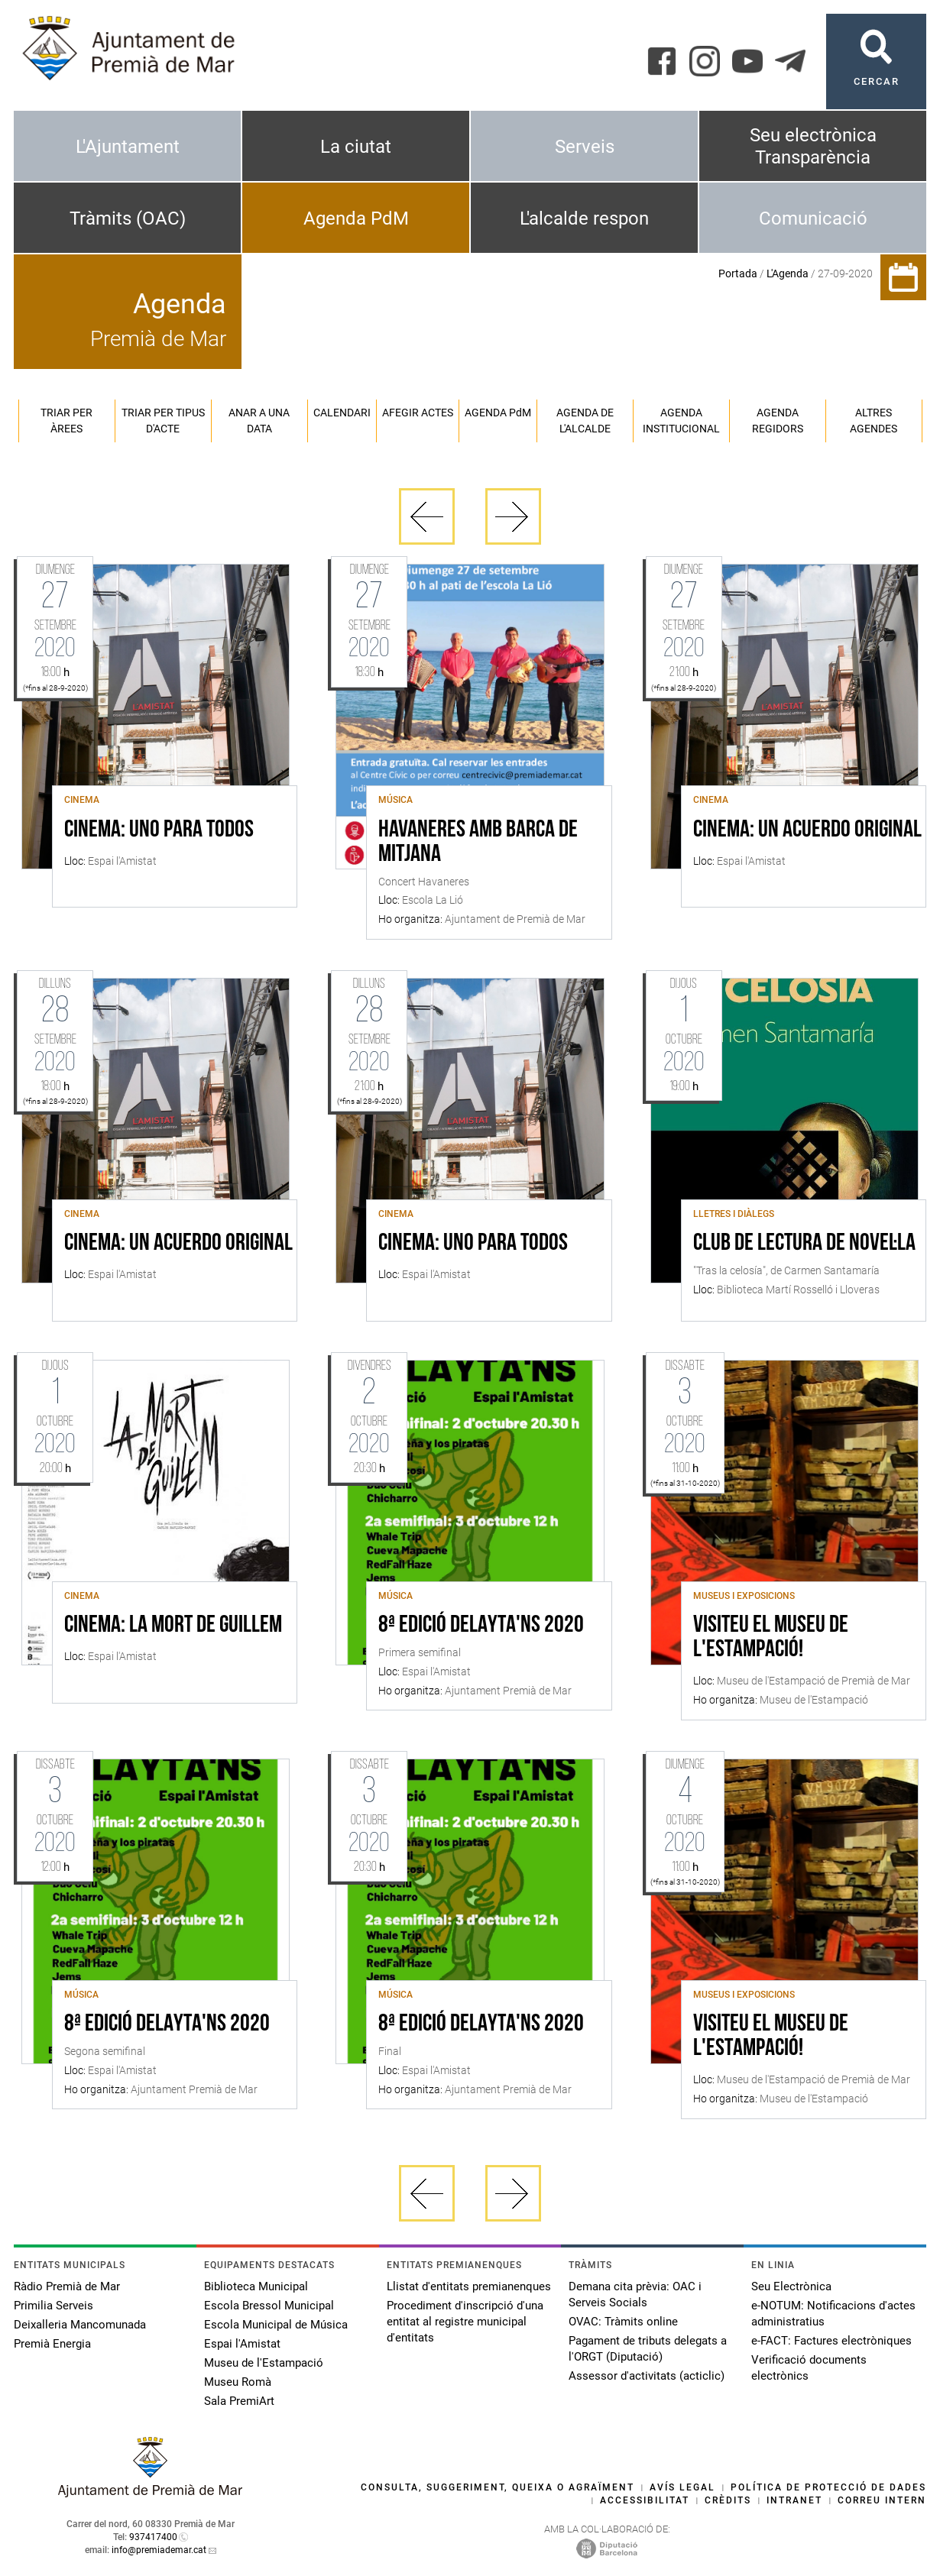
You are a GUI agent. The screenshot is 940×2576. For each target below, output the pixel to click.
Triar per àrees (66, 420)
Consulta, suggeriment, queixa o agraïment (497, 2487)
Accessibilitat (644, 2500)
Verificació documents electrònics (809, 2368)
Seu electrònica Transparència (813, 146)
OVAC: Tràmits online (623, 2321)
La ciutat (355, 146)
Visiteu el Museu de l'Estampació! (770, 1637)
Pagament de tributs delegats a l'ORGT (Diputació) (648, 2349)
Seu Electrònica (791, 2286)
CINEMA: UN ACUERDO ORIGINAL (807, 830)
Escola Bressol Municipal (269, 2305)
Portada (737, 273)
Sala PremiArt (239, 2401)
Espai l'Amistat (242, 2344)
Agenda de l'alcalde (585, 420)
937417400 (153, 2537)
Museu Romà (237, 2382)
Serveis (584, 146)
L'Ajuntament (128, 146)
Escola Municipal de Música (276, 2325)
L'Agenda (788, 273)
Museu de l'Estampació (263, 2363)
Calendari (342, 412)
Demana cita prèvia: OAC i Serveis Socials (635, 2294)
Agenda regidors (777, 420)
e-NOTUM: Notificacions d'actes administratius (833, 2313)
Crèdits (728, 2500)
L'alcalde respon (584, 218)
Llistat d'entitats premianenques (469, 2286)
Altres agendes (873, 420)
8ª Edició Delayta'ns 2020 (481, 1625)
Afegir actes (417, 412)
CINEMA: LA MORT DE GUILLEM (173, 1625)
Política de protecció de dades (828, 2487)
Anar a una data (259, 420)
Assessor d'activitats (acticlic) (646, 2376)
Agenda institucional (681, 420)
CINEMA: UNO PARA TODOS (159, 830)
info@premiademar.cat (159, 2550)
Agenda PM (498, 412)
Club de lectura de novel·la (804, 1243)
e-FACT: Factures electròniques (831, 2341)
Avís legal (682, 2487)
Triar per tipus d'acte (163, 420)
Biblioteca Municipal (256, 2286)
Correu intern (882, 2500)
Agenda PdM (356, 218)
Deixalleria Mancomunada (80, 2325)
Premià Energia (52, 2344)
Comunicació (813, 218)
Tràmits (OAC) (128, 218)
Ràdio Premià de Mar (67, 2286)
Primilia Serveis (53, 2305)
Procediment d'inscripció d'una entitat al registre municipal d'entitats (465, 2322)
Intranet (794, 2500)
